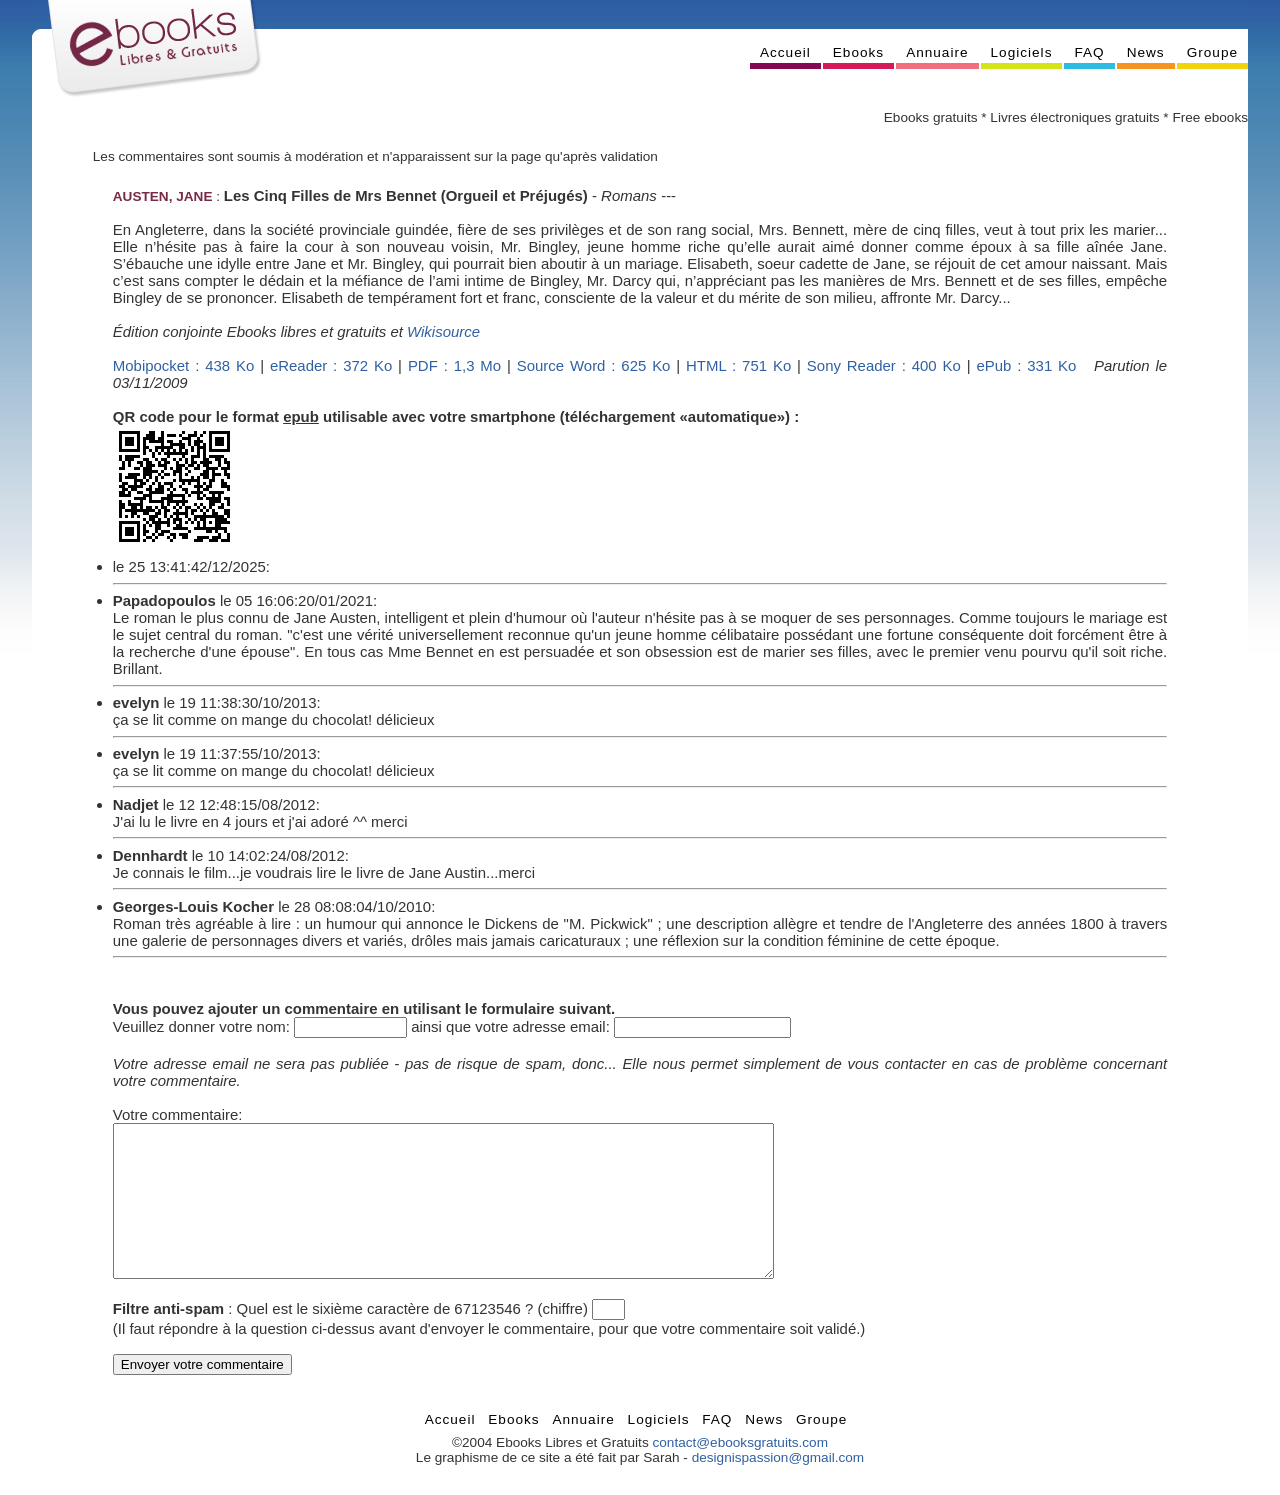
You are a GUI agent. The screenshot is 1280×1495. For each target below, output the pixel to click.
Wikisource (443, 331)
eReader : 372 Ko (331, 365)
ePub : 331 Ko (1026, 365)
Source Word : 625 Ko (594, 365)
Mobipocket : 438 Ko (183, 365)
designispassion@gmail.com (778, 1487)
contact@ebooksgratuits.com (740, 1472)
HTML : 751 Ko (738, 365)
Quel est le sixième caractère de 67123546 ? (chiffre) (412, 1338)
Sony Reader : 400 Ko (884, 365)
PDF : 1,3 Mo (454, 365)
